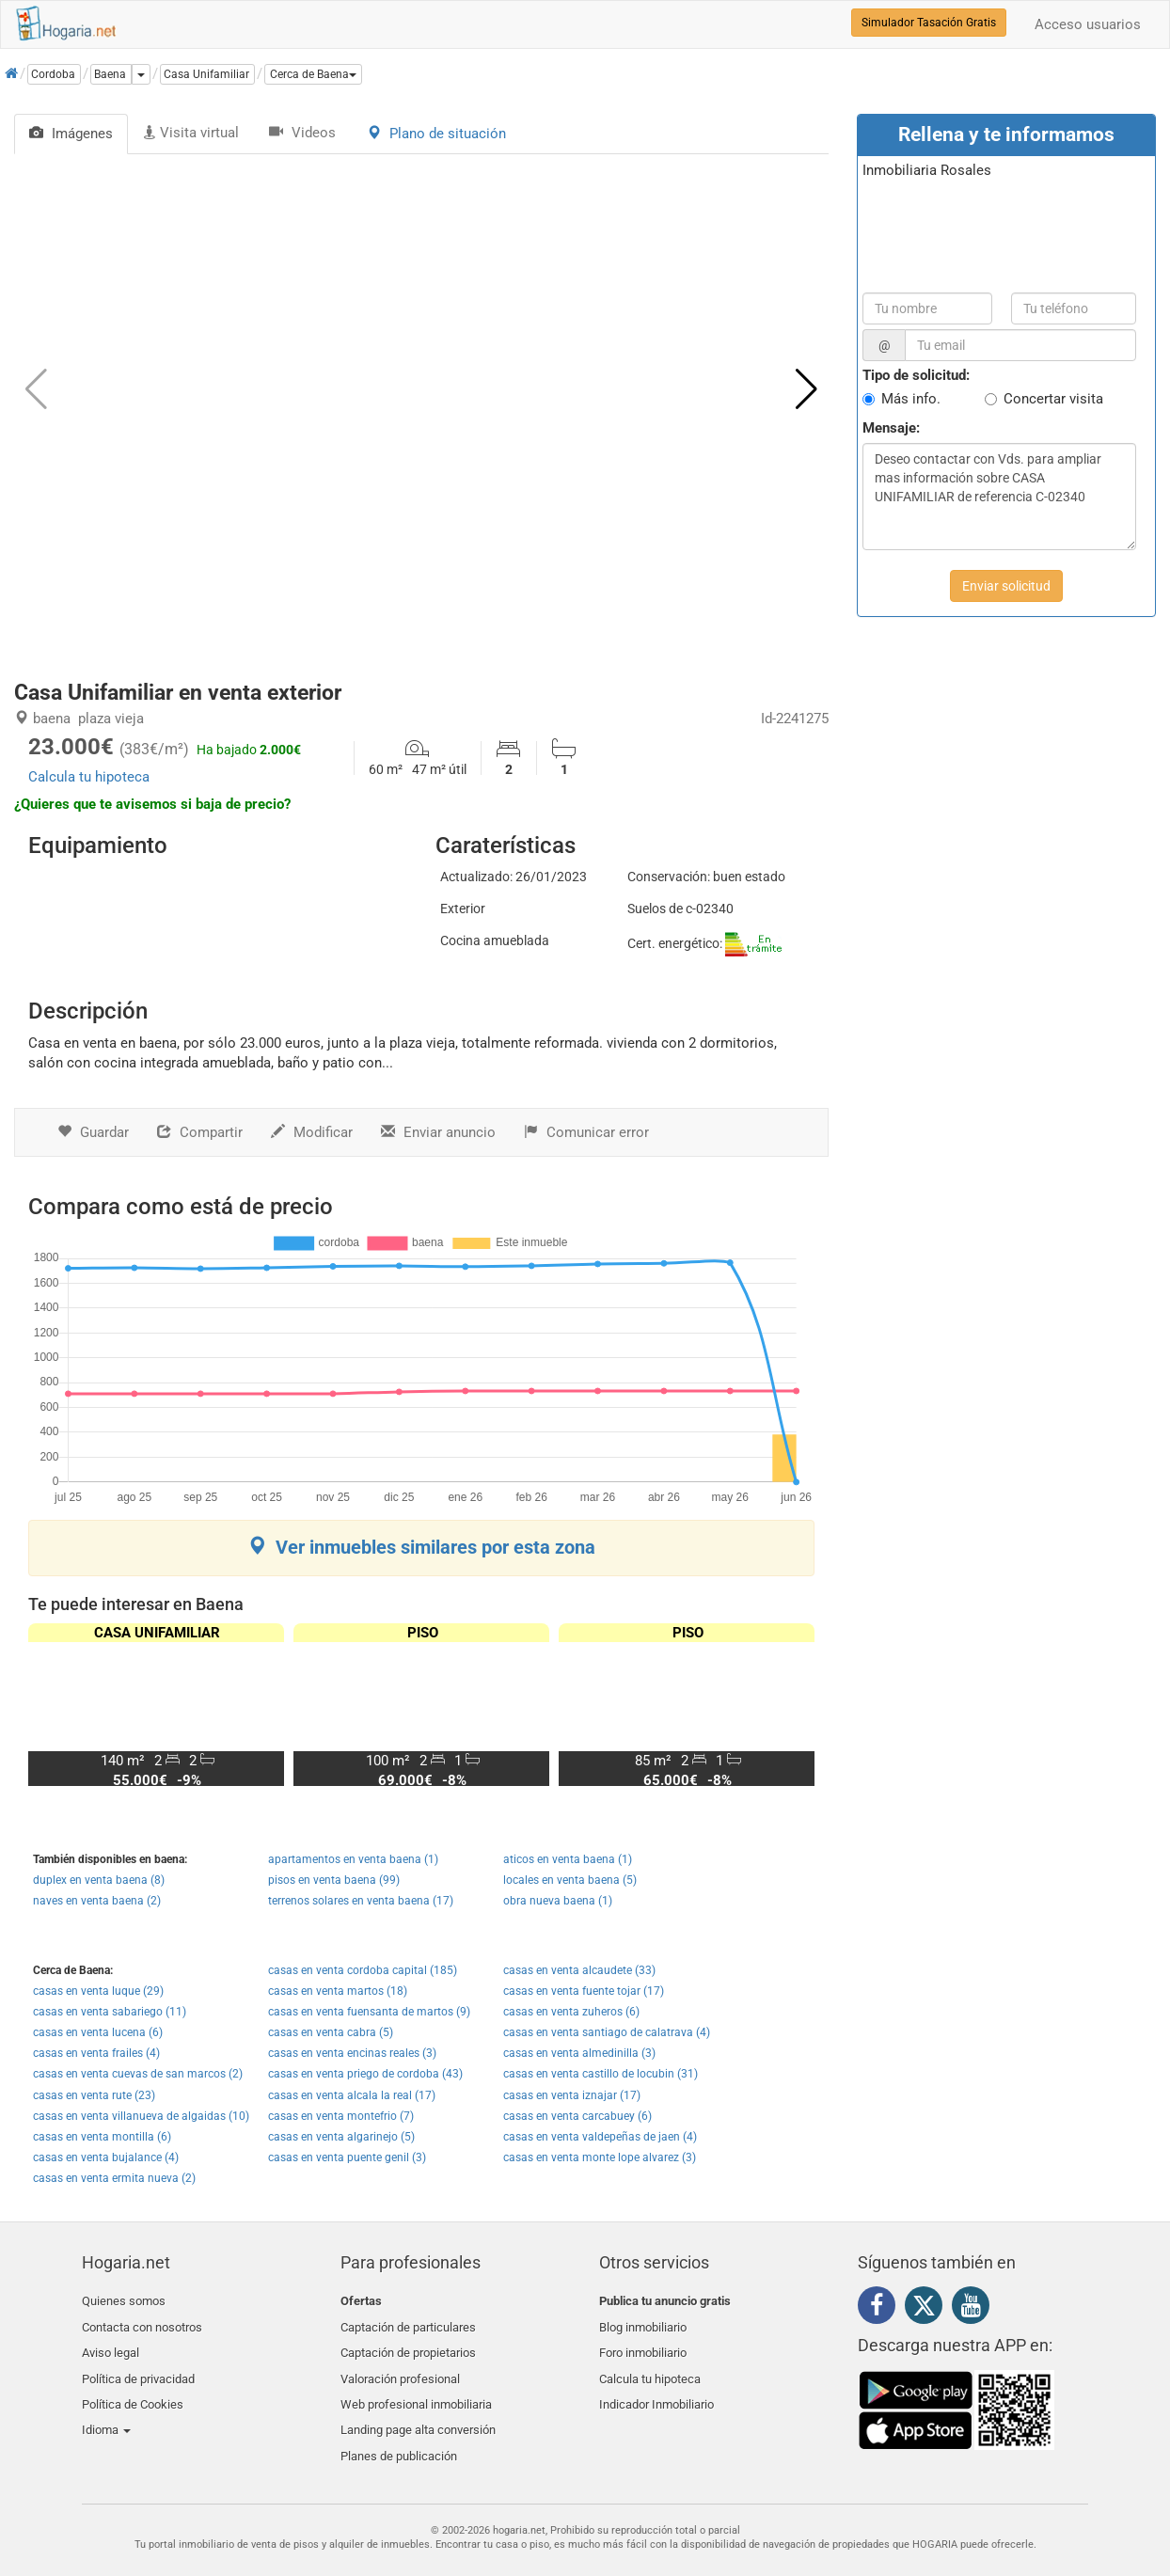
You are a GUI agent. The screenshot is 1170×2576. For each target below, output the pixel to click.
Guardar (93, 1132)
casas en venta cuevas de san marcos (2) (138, 2073)
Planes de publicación (398, 2434)
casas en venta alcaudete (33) (579, 1970)
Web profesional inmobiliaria (416, 2390)
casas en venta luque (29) (98, 1991)
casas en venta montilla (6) (102, 2136)
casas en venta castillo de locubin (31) (600, 2073)
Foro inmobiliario (643, 2346)
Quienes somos (124, 2301)
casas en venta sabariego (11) (109, 2011)
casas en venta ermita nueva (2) (114, 2178)
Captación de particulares (408, 2323)
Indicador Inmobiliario (656, 2390)
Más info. (911, 398)
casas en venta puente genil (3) (347, 2157)
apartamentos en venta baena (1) (353, 1859)
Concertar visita (1053, 398)
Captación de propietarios (408, 2346)
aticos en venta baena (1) (567, 1859)
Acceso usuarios (1088, 24)
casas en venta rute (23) (94, 2095)
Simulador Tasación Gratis (929, 22)
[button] (313, 74)
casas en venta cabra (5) (330, 2032)
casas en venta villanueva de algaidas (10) (141, 2116)
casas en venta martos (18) (337, 1991)
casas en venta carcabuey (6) (577, 2116)
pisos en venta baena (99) (334, 1880)
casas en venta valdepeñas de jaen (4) (600, 2136)
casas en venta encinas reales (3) (352, 2053)
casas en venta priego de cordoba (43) (365, 2073)
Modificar (312, 1132)
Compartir (200, 1132)
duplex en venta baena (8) (99, 1880)
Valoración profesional (400, 2368)
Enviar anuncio (438, 1132)
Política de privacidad (138, 2368)
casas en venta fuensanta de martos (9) (369, 2011)
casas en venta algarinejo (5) (341, 2136)
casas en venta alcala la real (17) (351, 2095)
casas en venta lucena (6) (98, 2032)
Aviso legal (110, 2346)
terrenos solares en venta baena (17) (360, 1900)
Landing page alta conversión (418, 2412)
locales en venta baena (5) (570, 1880)
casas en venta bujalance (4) (106, 2157)
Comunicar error (586, 1132)
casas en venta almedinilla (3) (579, 2053)
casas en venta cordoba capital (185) (362, 1970)
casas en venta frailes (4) (96, 2053)
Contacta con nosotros (142, 2323)
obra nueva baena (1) (557, 1900)
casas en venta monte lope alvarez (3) (599, 2157)
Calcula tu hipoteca (89, 776)
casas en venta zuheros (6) (571, 2011)
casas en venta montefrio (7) (341, 2116)
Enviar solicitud (1006, 585)
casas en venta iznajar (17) (571, 2095)
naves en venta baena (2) (97, 1900)
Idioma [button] (106, 2412)
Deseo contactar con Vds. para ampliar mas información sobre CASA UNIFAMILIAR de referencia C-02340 (999, 496)
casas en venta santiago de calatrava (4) (606, 2032)
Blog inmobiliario (643, 2323)
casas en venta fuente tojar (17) (583, 1991)
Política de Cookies (132, 2390)
